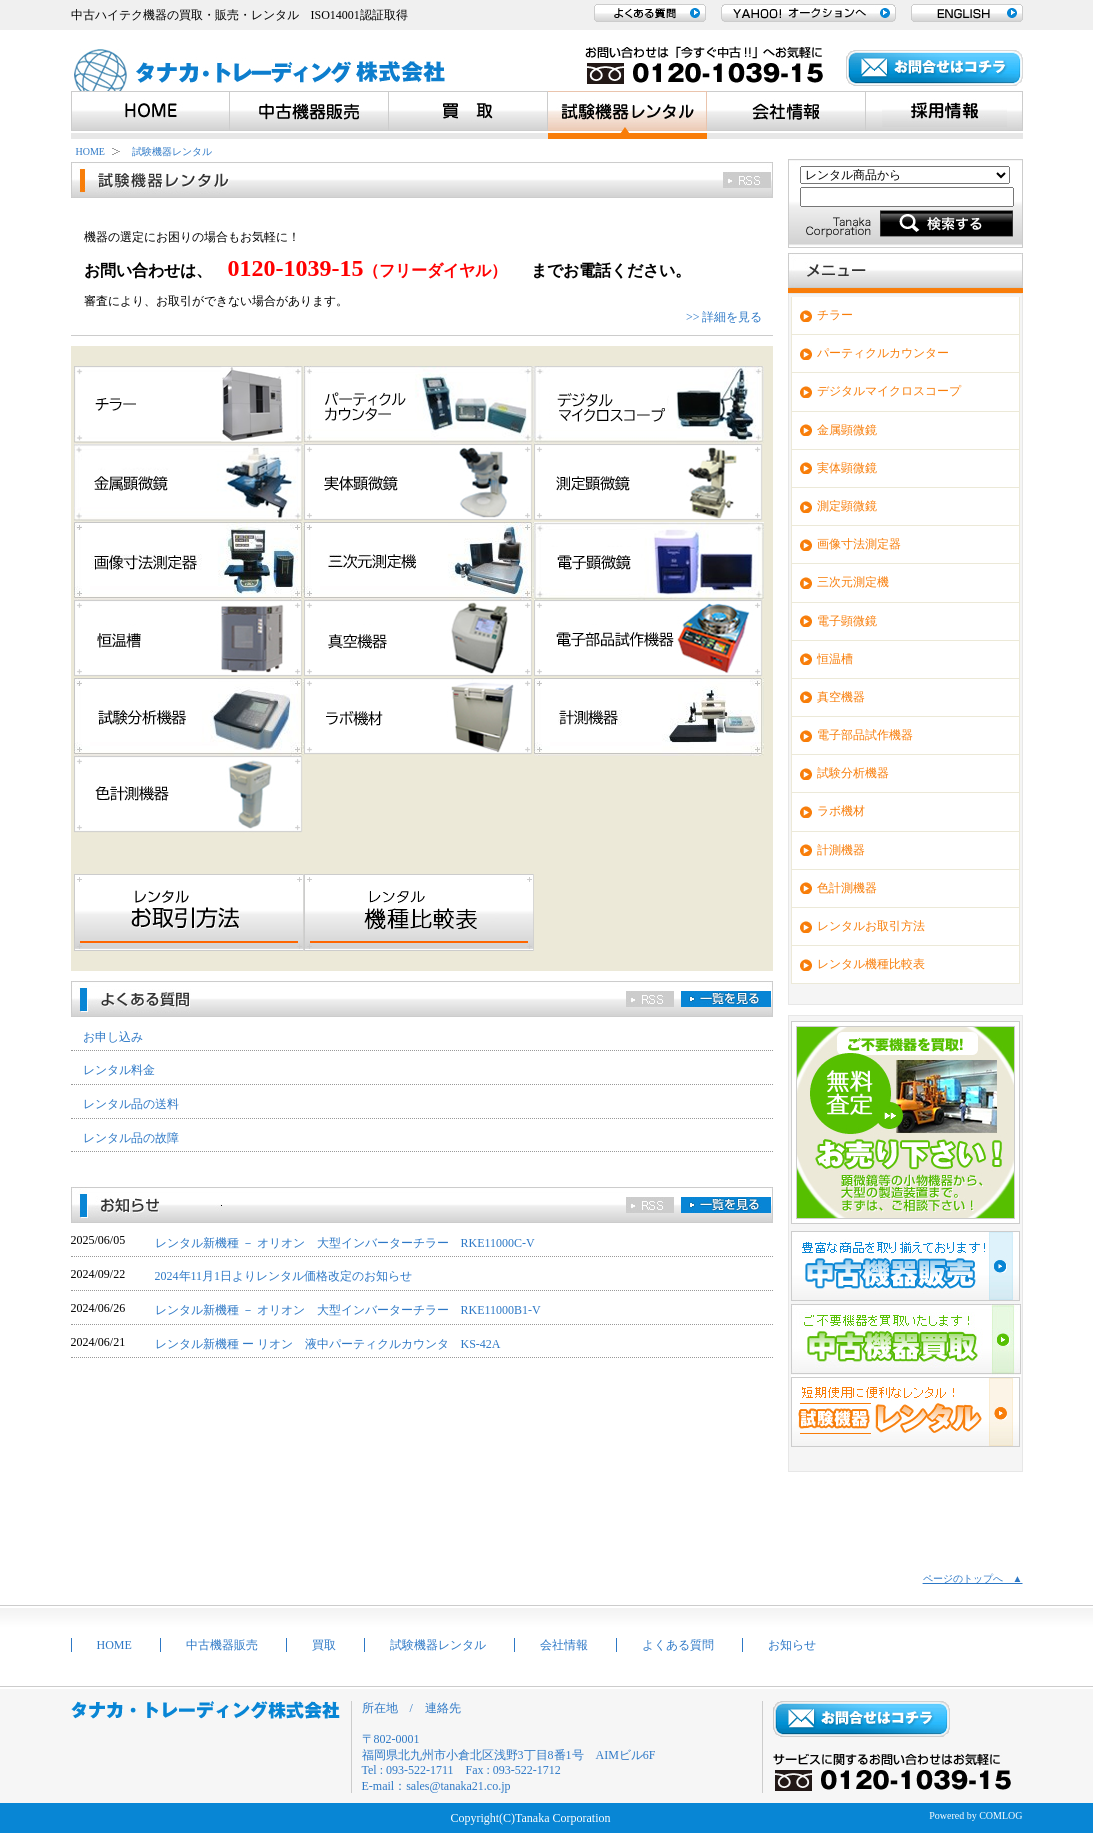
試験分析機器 (853, 773)
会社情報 (564, 1645)
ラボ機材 (841, 811)
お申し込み (113, 1037)
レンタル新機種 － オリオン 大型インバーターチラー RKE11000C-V (345, 1243)
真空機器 (841, 697)
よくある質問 (678, 1645)
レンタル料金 (119, 1070)
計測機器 (841, 850)
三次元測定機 (853, 582)
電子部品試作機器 (865, 735)
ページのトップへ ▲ (973, 1578)
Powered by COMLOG (975, 1815)
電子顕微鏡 (847, 621)
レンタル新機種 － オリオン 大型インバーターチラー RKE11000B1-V (348, 1310)
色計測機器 (847, 888)
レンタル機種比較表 (871, 964)
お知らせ (792, 1645)
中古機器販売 (222, 1645)
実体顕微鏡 (847, 468)
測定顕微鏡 (847, 506)
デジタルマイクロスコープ (889, 391)
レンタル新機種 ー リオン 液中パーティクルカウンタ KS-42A (328, 1344)
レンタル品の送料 (131, 1104)
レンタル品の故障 (131, 1138)
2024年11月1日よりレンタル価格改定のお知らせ (284, 1276)
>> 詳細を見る (724, 317)
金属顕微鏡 (847, 430)
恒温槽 (835, 659)
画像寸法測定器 (859, 544)
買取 (324, 1645)
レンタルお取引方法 (871, 926)
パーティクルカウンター (883, 353)
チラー (835, 315)
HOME (90, 151)
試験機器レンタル (172, 151)
